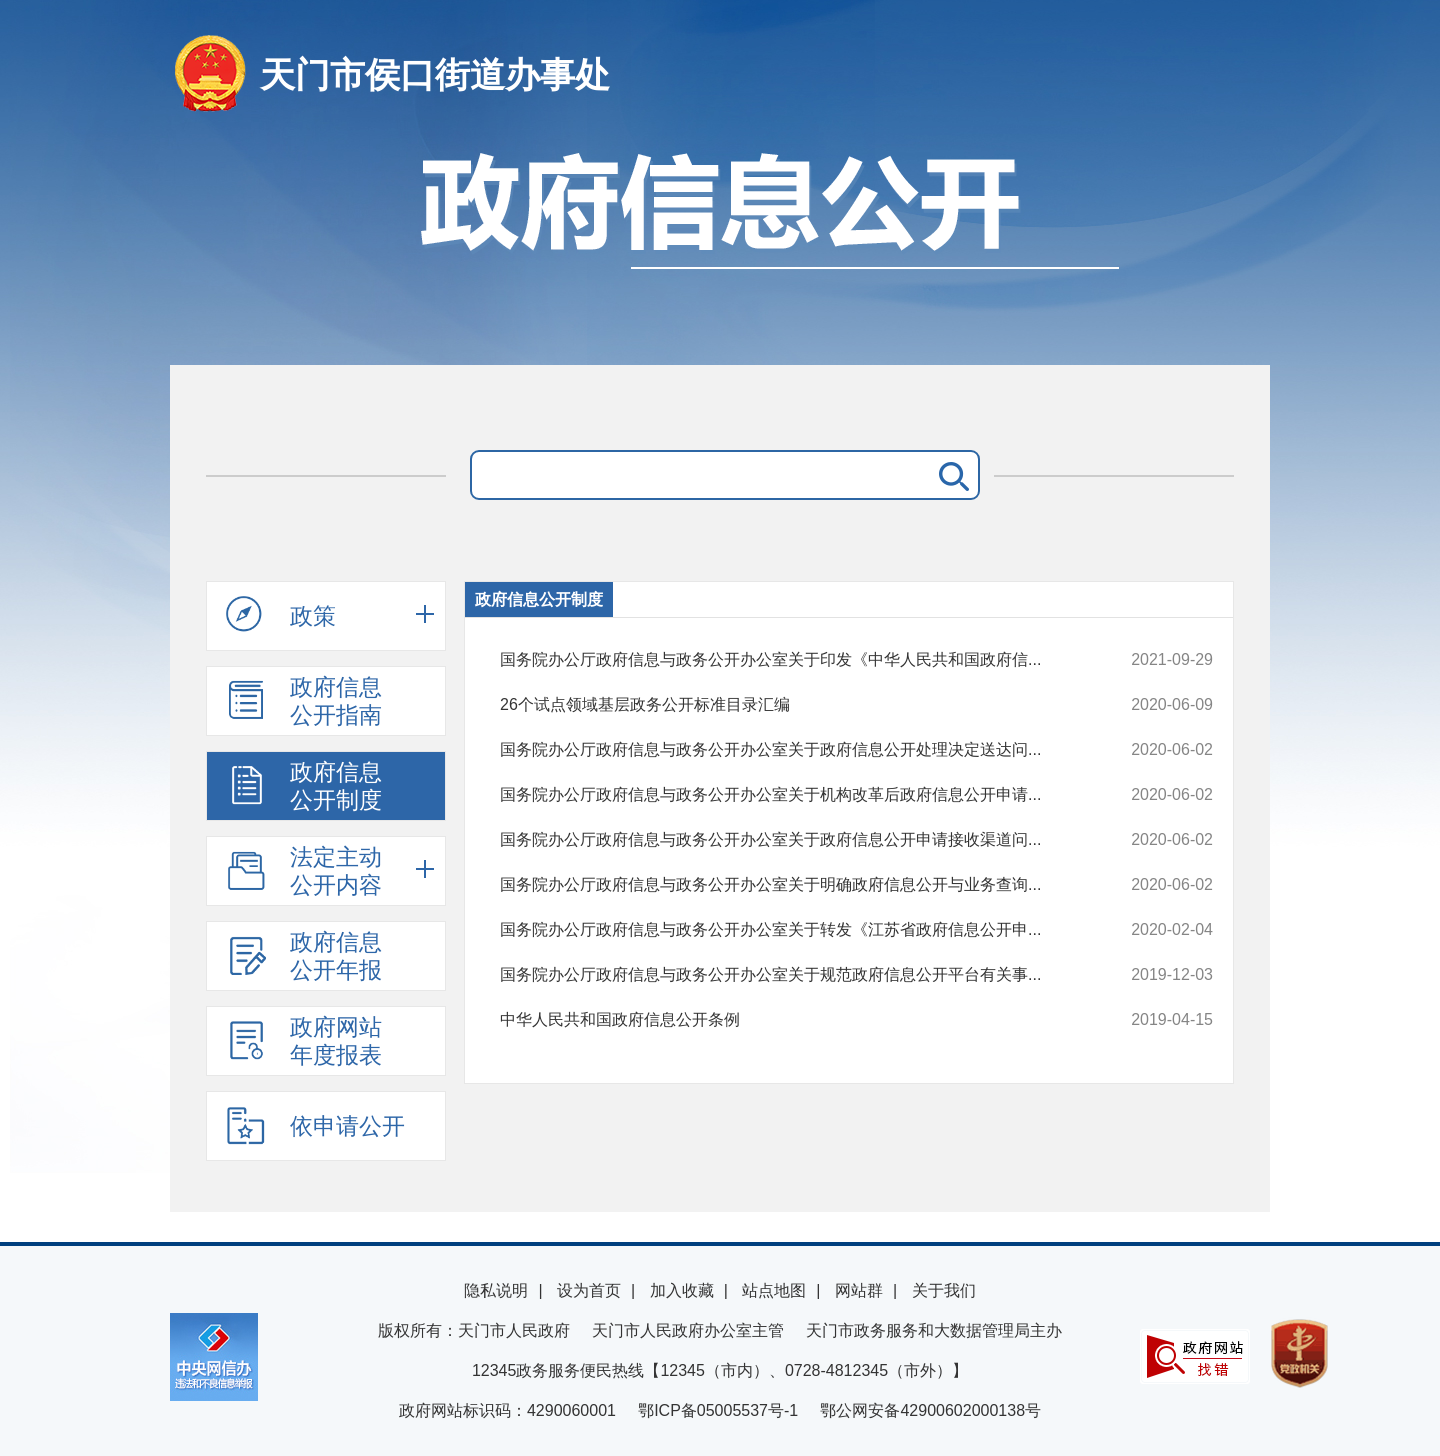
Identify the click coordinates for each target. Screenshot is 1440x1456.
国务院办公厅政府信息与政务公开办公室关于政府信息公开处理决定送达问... (789, 750)
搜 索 (950, 475)
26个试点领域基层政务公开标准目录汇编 (789, 705)
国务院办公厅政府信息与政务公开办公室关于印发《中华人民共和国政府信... (789, 660)
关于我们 (944, 1290)
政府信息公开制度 (304, 786)
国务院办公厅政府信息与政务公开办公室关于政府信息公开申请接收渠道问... (789, 840)
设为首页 (589, 1290)
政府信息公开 (720, 247)
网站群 (859, 1290)
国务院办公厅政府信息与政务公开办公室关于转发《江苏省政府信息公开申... (789, 930)
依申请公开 (315, 1125)
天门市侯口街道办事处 (435, 74)
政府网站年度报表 (304, 1041)
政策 (281, 615)
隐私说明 (496, 1290)
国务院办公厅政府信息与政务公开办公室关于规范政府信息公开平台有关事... (789, 975)
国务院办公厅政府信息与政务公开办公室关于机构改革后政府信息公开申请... (789, 795)
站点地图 (774, 1290)
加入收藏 (682, 1290)
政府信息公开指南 (304, 701)
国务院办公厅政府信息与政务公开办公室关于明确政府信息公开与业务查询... (789, 885)
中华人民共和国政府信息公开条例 (789, 1020)
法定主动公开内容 (304, 871)
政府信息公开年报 (304, 956)
